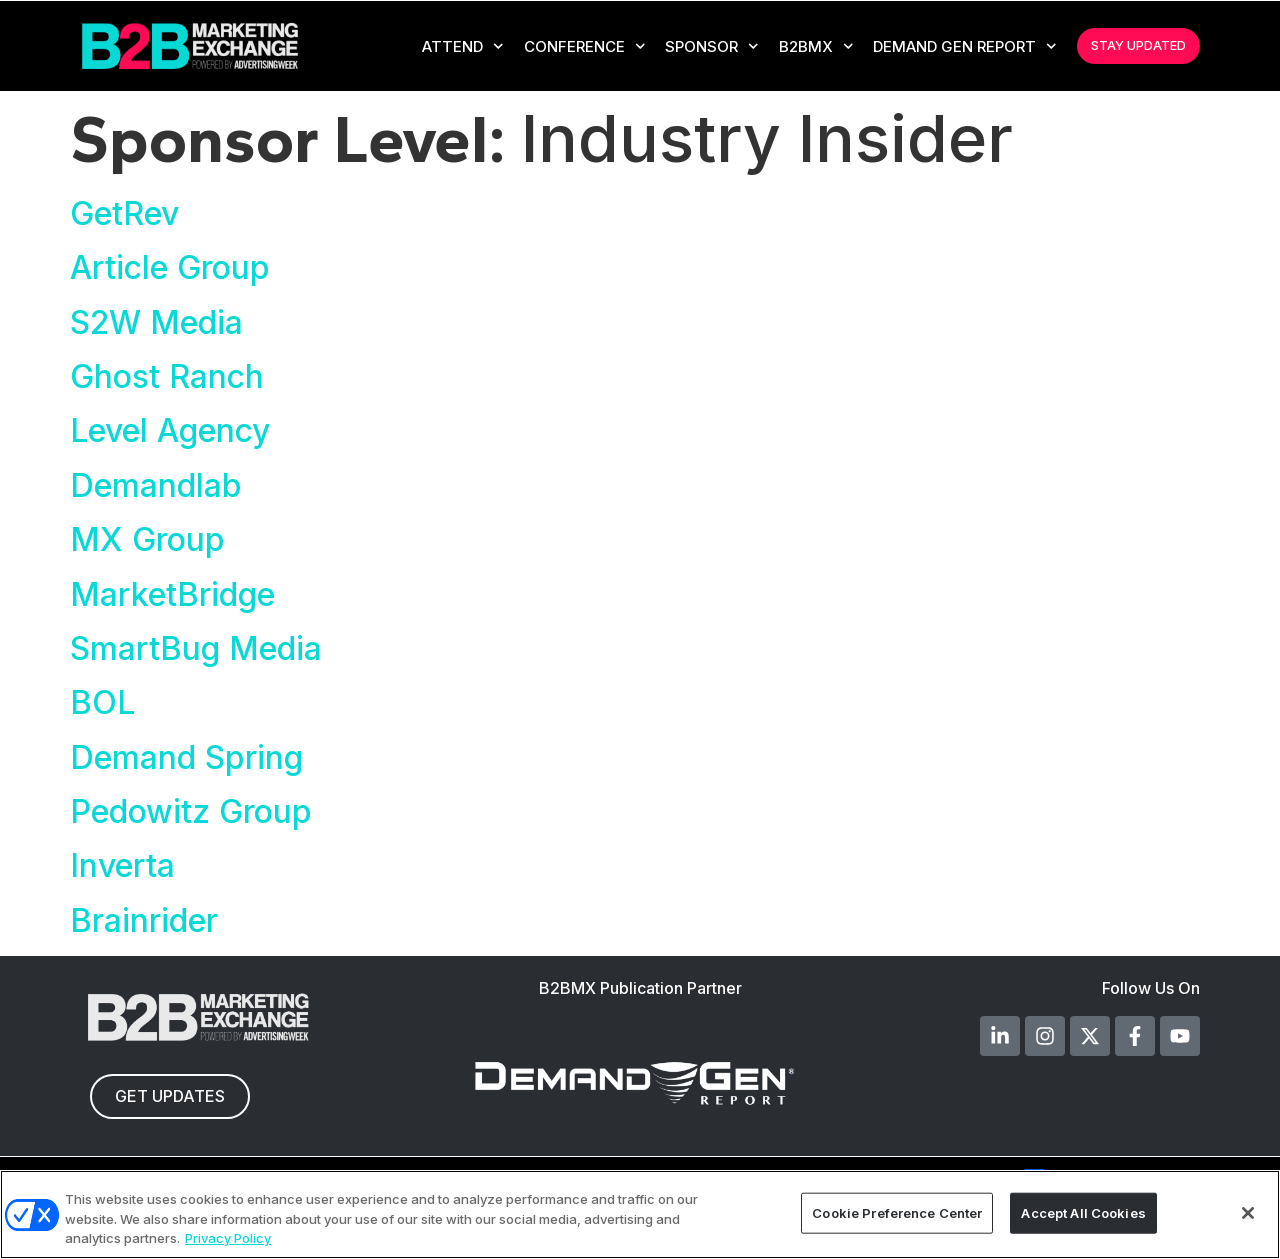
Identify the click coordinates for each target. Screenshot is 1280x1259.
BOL (102, 702)
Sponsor (712, 46)
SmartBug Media (196, 648)
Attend (463, 46)
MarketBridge (172, 594)
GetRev (124, 213)
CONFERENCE (585, 46)
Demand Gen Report (965, 46)
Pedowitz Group (191, 811)
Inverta (122, 865)
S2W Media (156, 322)
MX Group (147, 539)
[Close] (1248, 1213)
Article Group (170, 267)
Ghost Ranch (167, 376)
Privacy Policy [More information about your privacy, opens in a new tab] (228, 1238)
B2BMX (816, 46)
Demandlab (156, 485)
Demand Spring (186, 757)
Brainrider (144, 920)
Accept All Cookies (1083, 1212)
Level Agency (170, 430)
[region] (640, 1214)
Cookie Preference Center (897, 1212)
